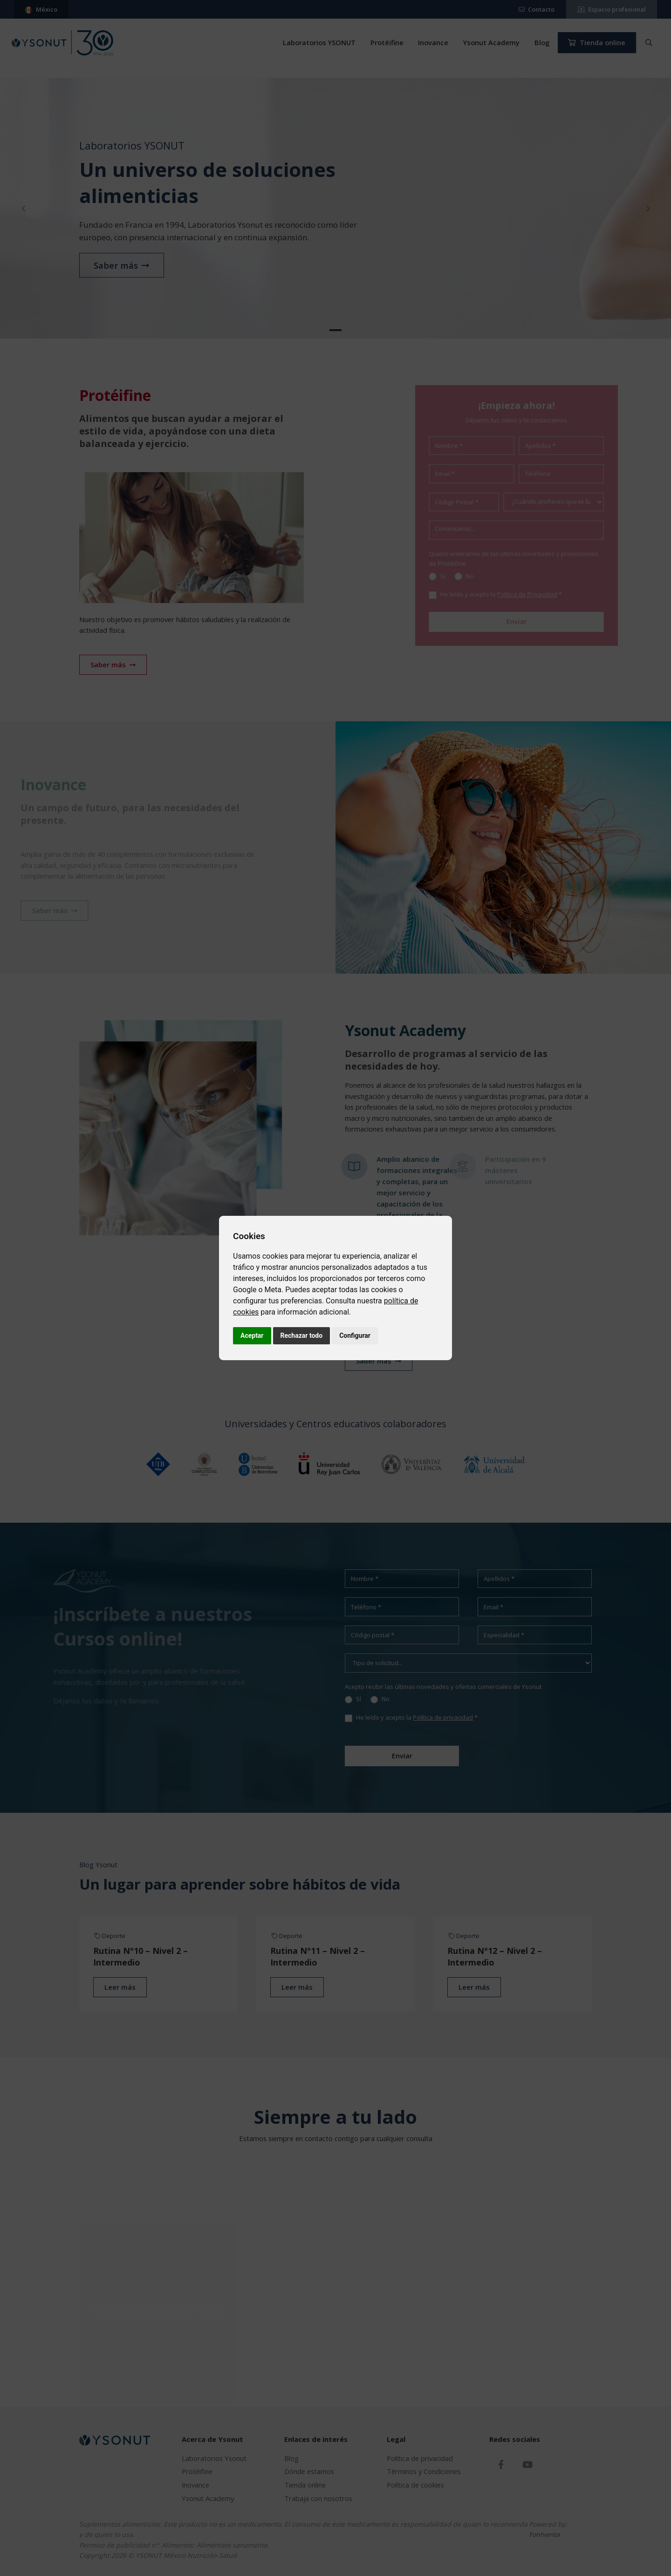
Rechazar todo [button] (302, 1335)
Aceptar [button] (252, 1335)
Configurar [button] (354, 1335)
